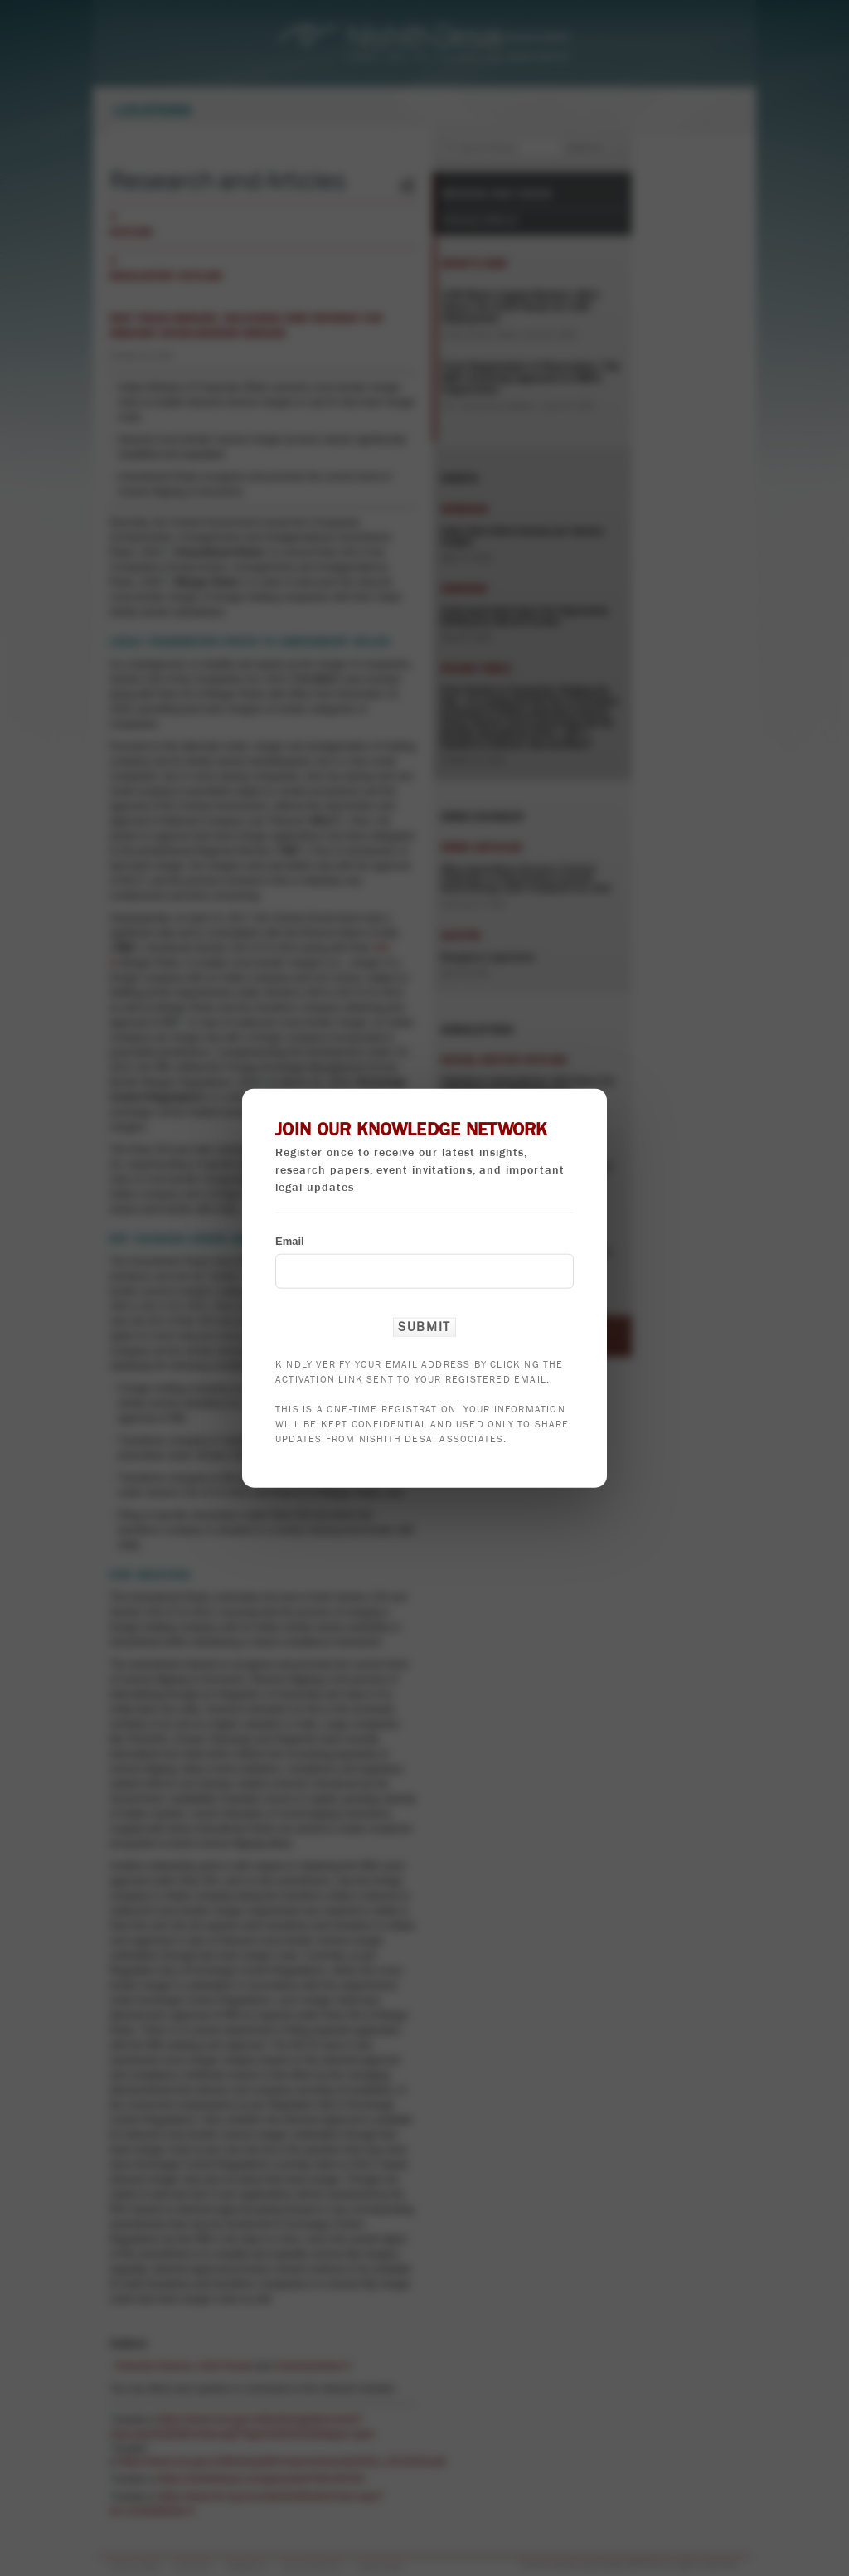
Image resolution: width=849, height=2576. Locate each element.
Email (289, 1240)
